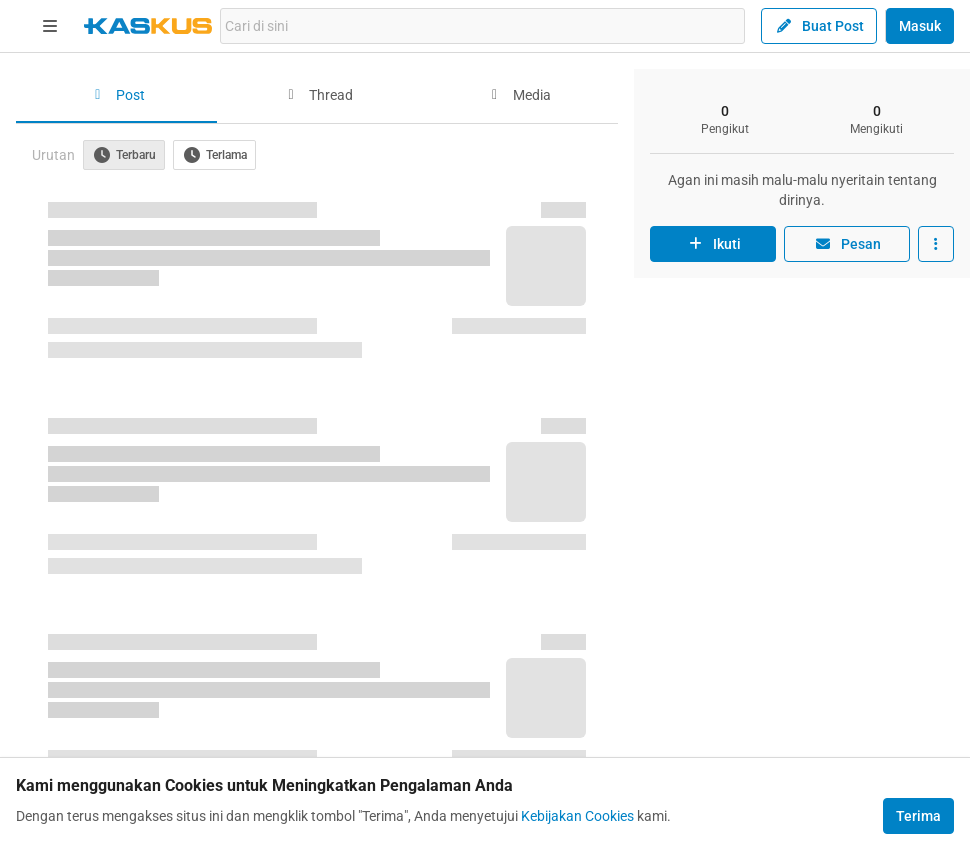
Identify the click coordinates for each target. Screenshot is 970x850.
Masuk (920, 26)
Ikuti (713, 244)
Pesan (847, 244)
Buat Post (819, 26)
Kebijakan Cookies (577, 816)
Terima (918, 816)
